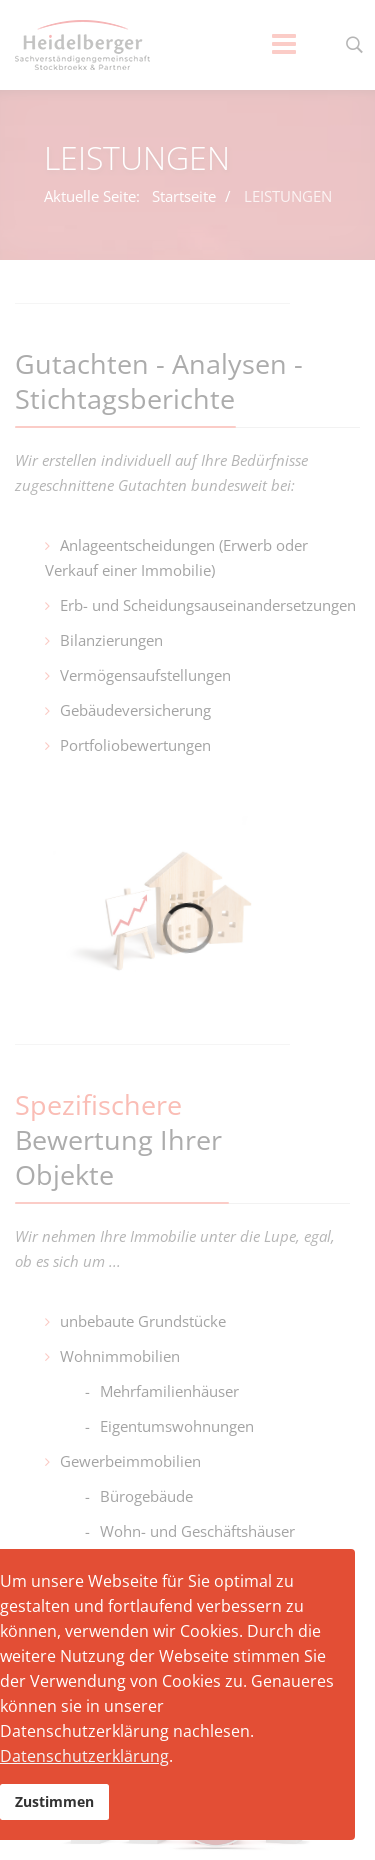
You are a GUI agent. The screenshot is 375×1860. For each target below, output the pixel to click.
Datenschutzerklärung (84, 1756)
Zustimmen (54, 1801)
